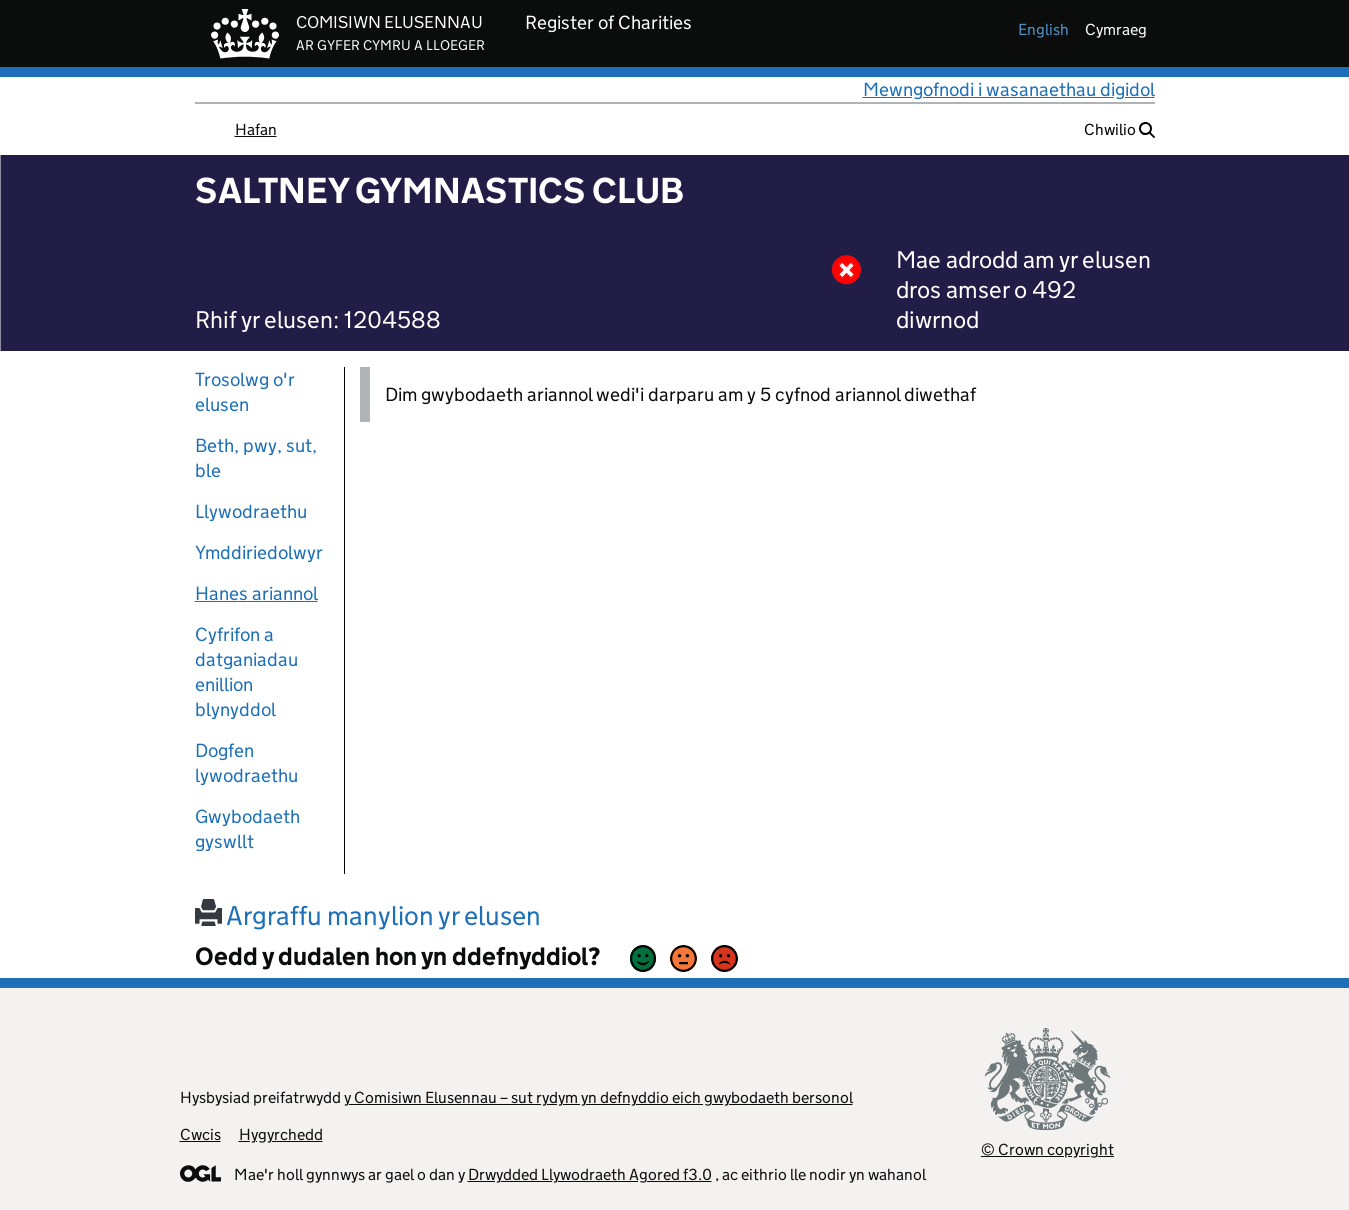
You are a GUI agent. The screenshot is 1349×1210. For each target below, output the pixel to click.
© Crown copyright (1047, 1149)
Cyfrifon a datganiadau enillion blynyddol (246, 672)
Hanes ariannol (256, 593)
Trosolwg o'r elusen (245, 392)
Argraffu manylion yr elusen (368, 915)
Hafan (256, 129)
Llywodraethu (251, 511)
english (1043, 29)
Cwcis (200, 1134)
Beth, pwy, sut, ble (256, 458)
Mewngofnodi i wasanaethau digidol (1009, 89)
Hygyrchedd (281, 1134)
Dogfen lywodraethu (246, 763)
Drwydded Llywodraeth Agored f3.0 (590, 1174)
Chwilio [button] (1119, 129)
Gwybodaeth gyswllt (247, 829)
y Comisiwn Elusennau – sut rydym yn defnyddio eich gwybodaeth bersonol (598, 1097)
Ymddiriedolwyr (259, 552)
